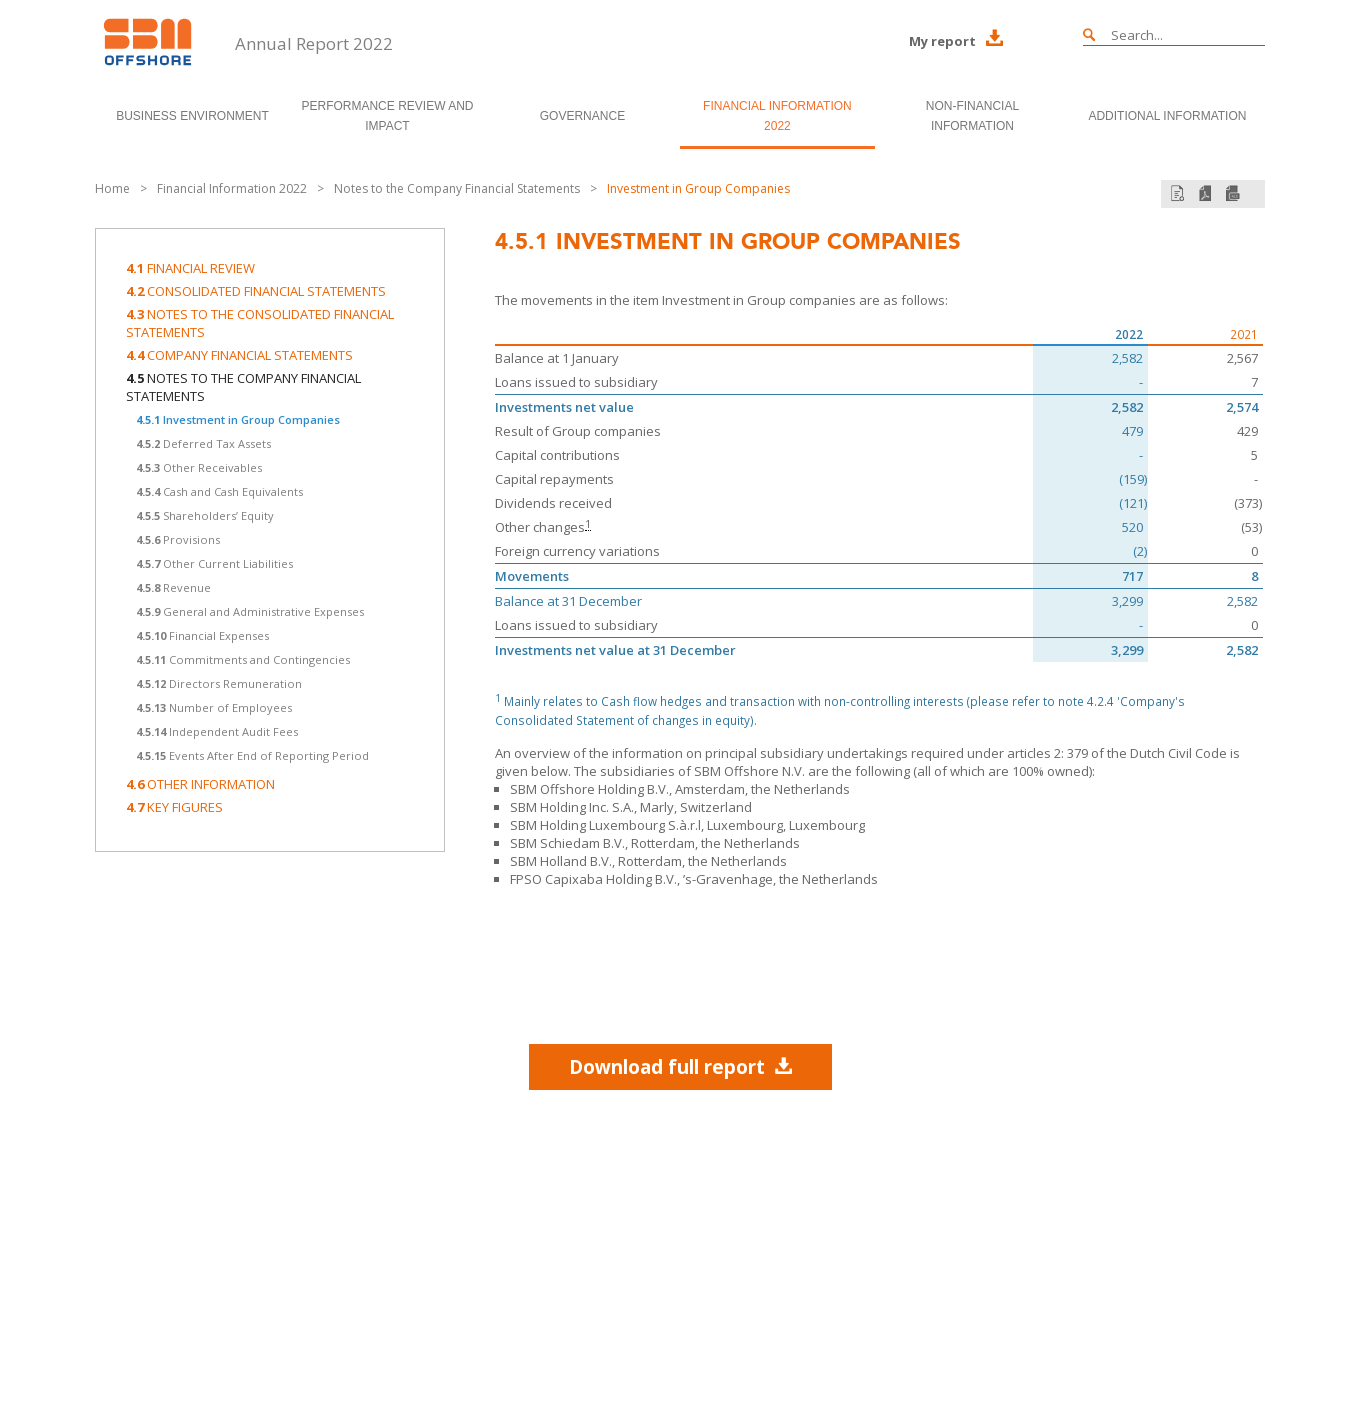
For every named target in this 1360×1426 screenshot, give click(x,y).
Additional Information (1167, 116)
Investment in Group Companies (698, 188)
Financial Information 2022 (777, 116)
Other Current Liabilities (214, 563)
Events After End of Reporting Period (252, 755)
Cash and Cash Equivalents (219, 491)
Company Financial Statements (239, 355)
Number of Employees (214, 707)
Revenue (173, 587)
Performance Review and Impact (387, 116)
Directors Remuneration (219, 683)
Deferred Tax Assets (203, 443)
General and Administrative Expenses (250, 611)
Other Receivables (199, 467)
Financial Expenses (202, 635)
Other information (200, 784)
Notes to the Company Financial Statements (457, 188)
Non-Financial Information (972, 116)
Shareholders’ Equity (205, 515)
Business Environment (192, 116)
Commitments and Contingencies (243, 659)
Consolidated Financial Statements (256, 291)
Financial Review (190, 268)
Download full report (680, 1066)
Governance (582, 116)
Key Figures (174, 807)
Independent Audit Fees (217, 731)
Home (112, 188)
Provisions (178, 539)
